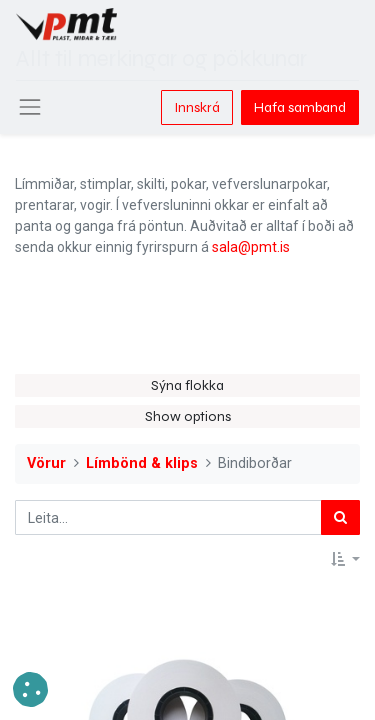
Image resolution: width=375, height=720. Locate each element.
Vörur (46, 463)
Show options (188, 416)
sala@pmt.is (251, 247)
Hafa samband (300, 107)
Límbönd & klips (142, 463)
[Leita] (340, 517)
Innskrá (197, 107)
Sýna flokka (187, 385)
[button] (345, 559)
